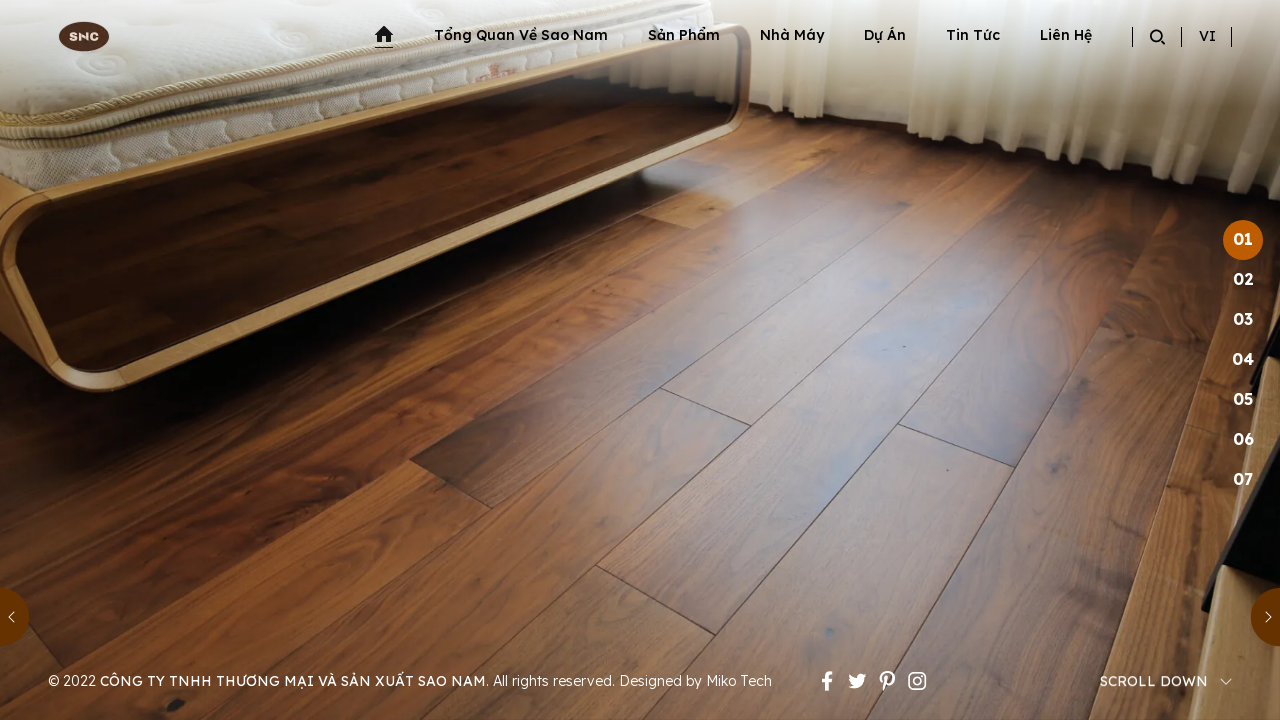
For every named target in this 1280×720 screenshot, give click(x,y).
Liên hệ (1066, 35)
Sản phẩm (684, 35)
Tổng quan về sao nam (521, 35)
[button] (15, 618)
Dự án (885, 35)
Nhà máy (792, 35)
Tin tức (973, 35)
